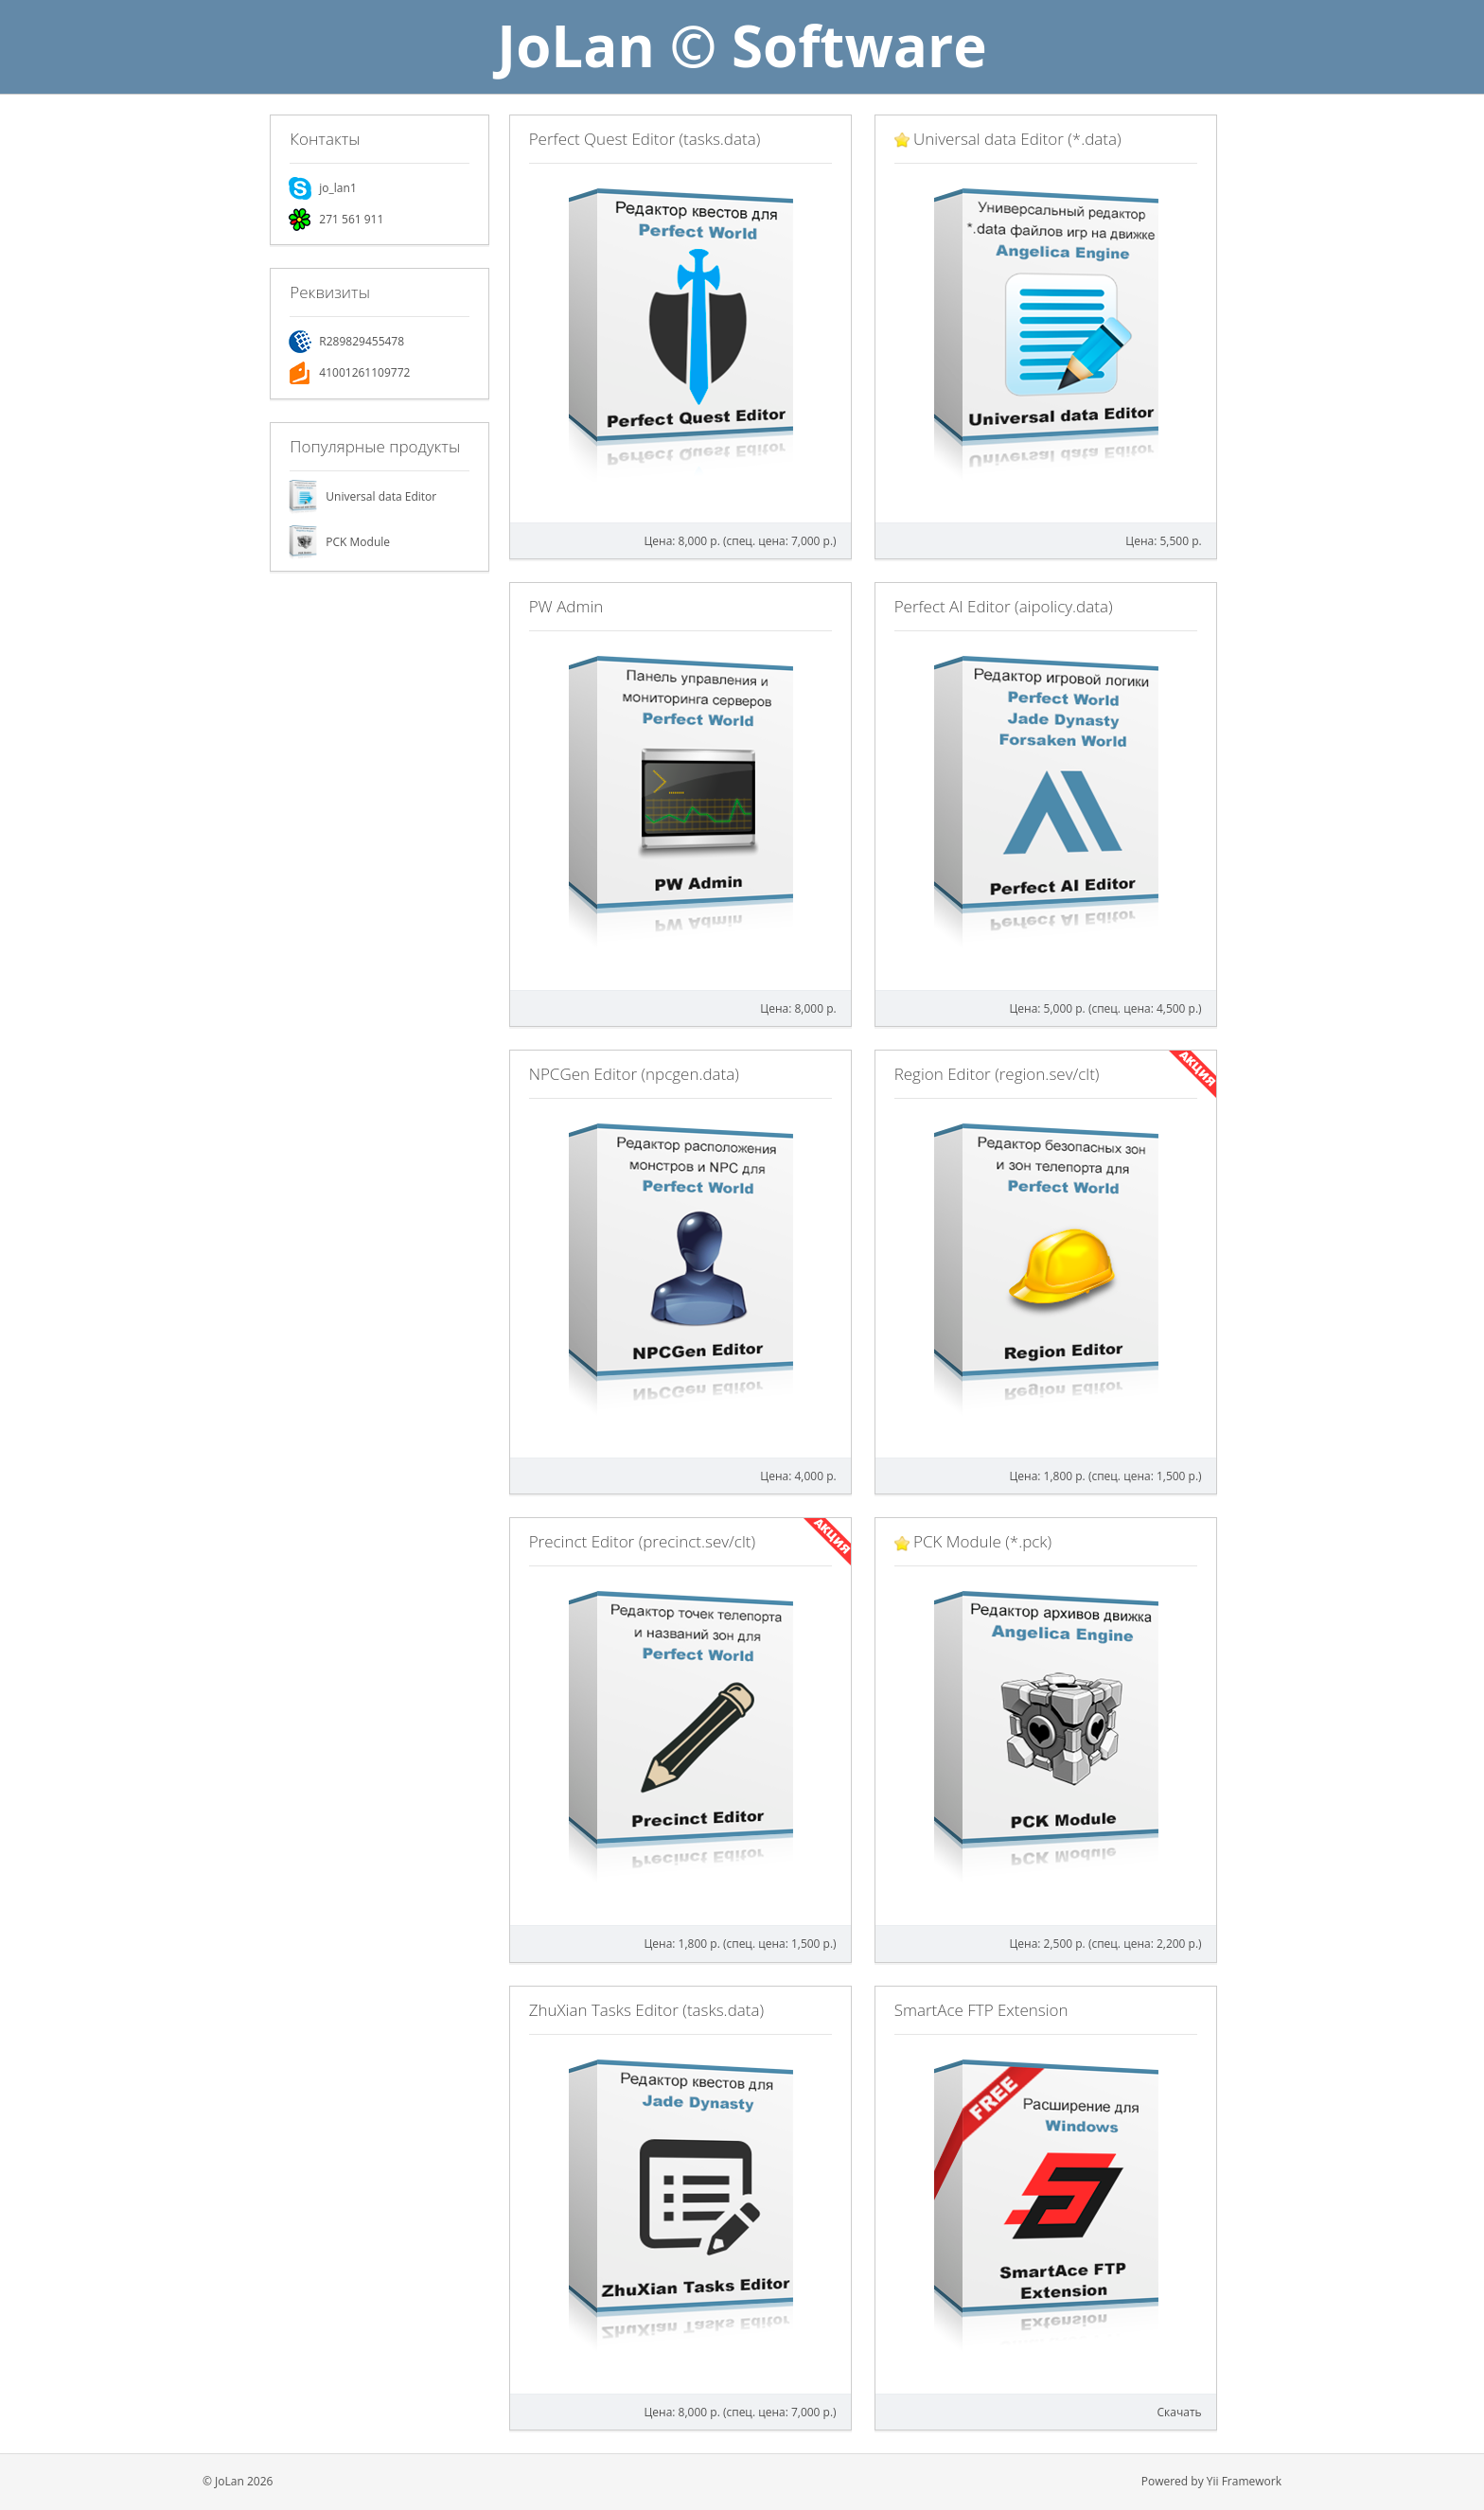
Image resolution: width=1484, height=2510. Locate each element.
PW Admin (566, 606)
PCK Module (358, 542)
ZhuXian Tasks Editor (646, 2010)
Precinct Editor (642, 1541)
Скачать (1179, 2412)
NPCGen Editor (634, 1074)
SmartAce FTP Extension (981, 2010)
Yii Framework (1244, 2481)
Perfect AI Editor (1003, 606)
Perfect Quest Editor (645, 139)
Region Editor (997, 1074)
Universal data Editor (381, 496)
